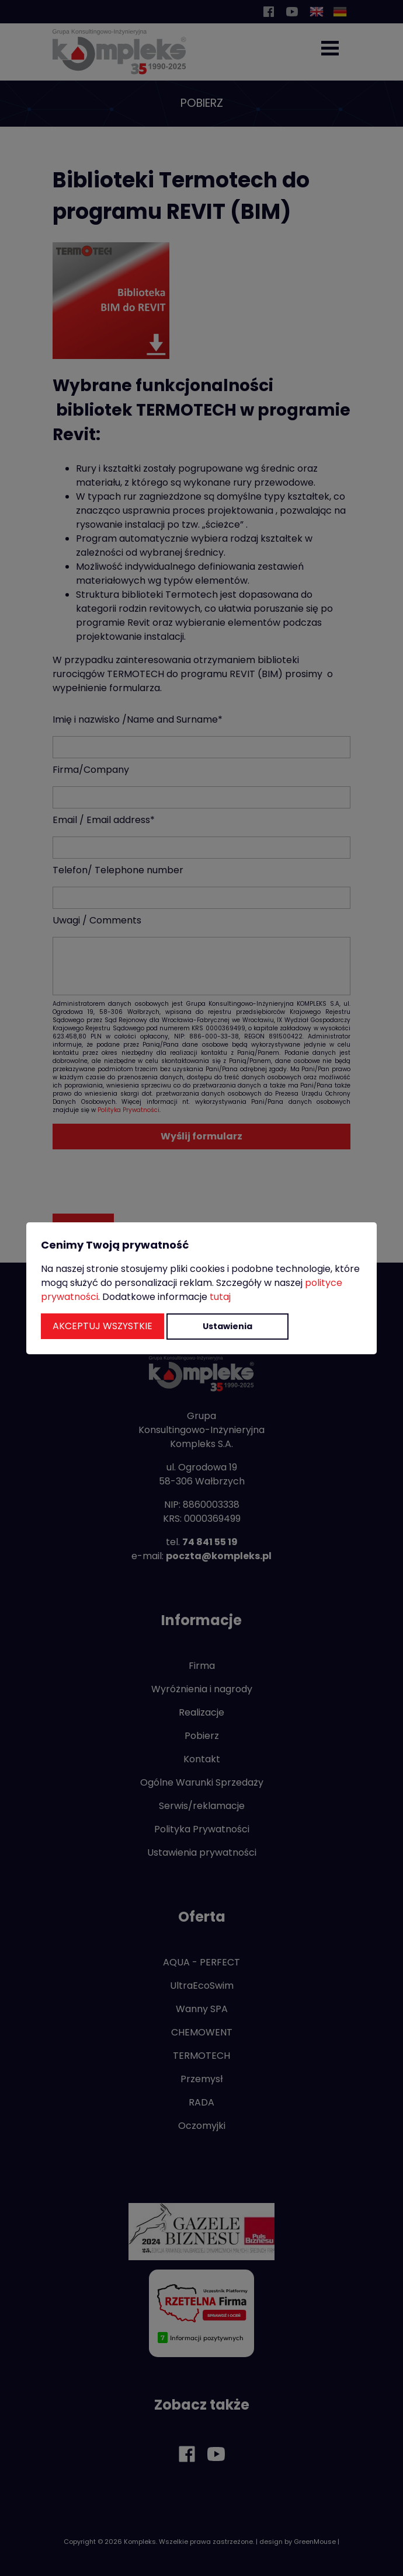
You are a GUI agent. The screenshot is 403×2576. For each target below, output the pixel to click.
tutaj (220, 1296)
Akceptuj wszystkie (102, 1326)
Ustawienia (227, 1326)
